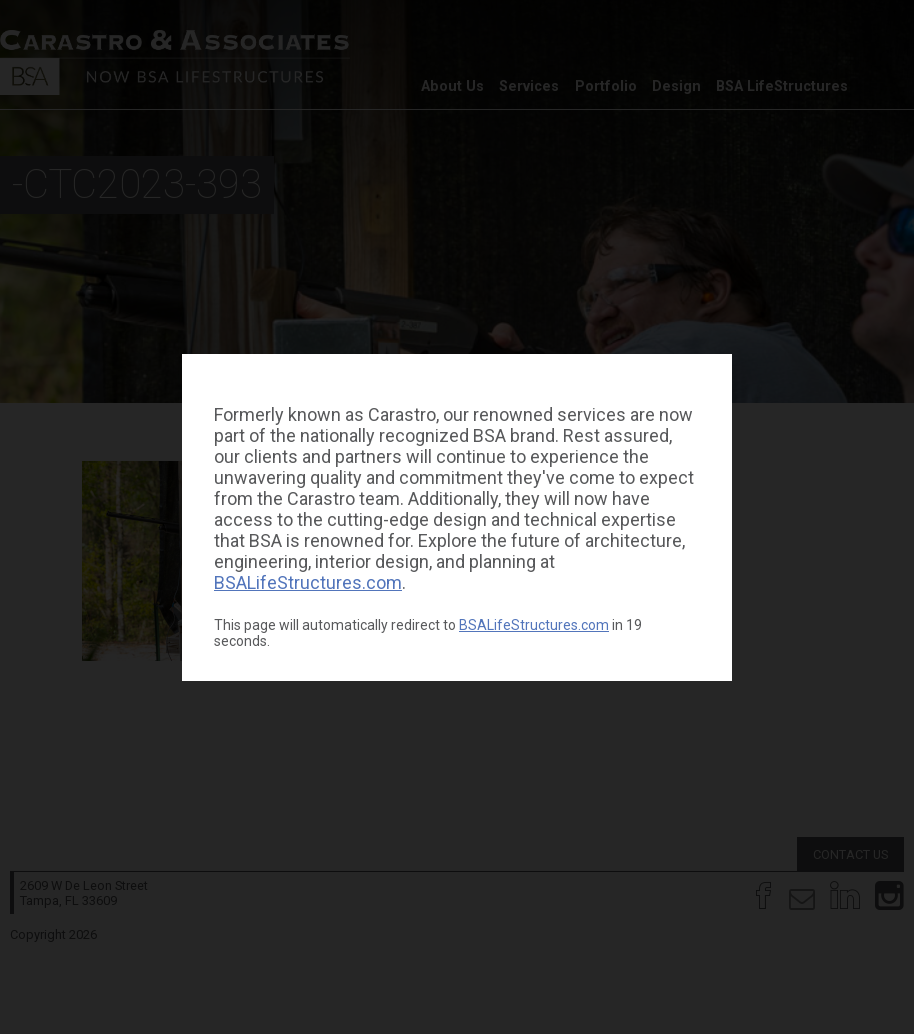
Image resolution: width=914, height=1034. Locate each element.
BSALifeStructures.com (308, 582)
